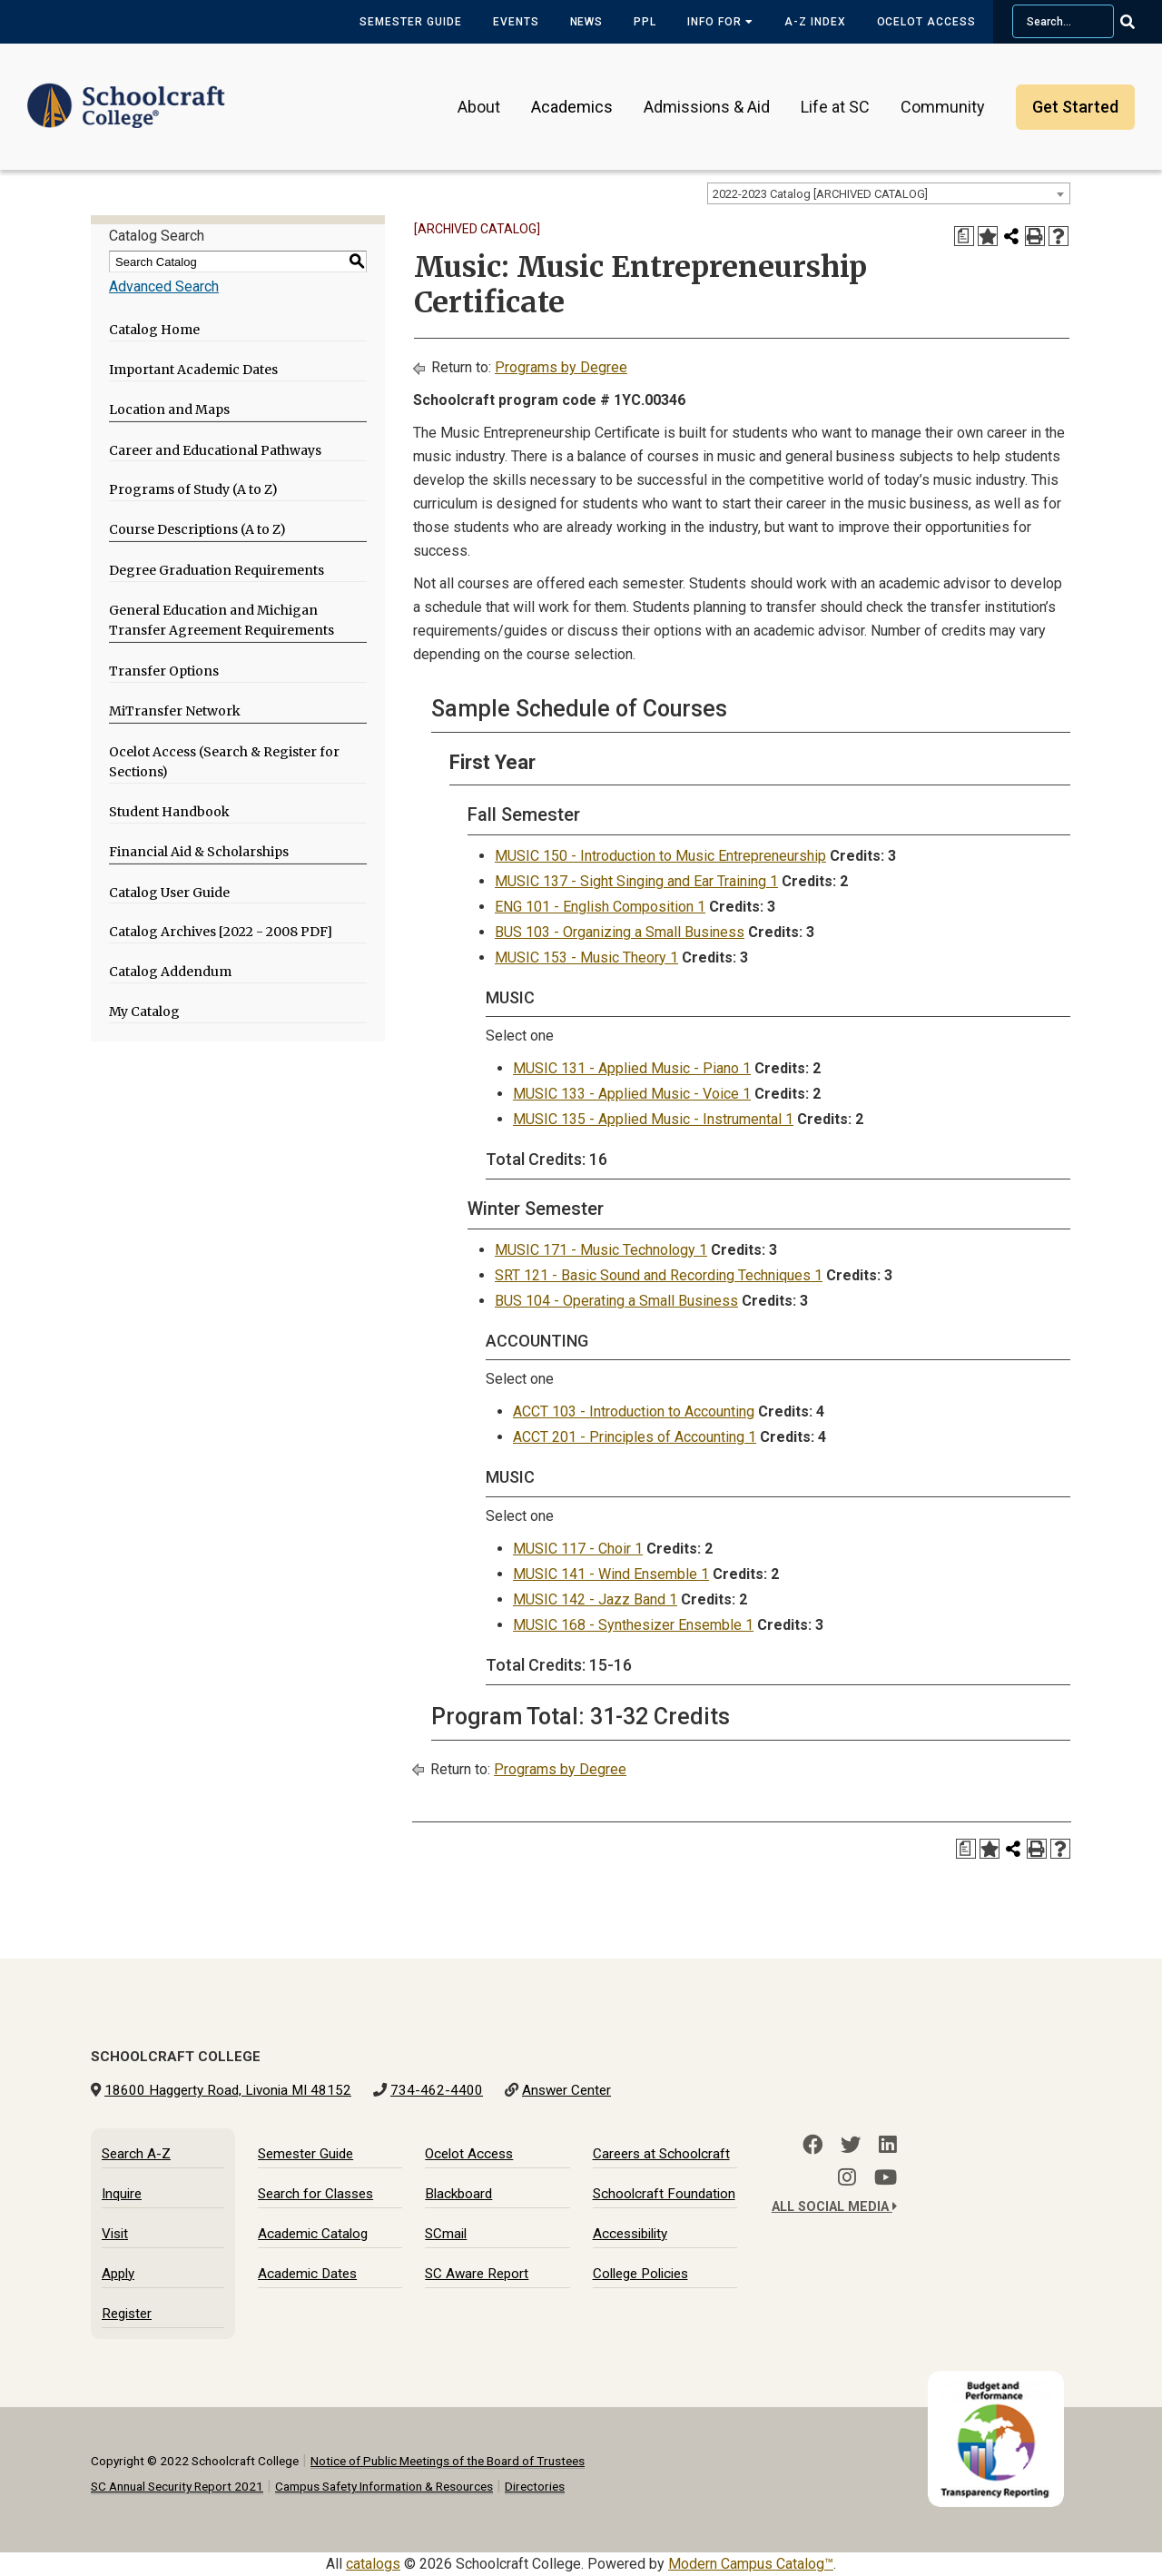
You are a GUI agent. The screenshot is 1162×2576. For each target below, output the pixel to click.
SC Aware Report (476, 2273)
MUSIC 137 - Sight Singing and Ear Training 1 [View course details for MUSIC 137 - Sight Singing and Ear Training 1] (636, 881)
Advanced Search (164, 286)
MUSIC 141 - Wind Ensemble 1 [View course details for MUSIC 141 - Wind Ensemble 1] (611, 1574)
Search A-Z (136, 2154)
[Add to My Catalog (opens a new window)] (988, 236)
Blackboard (458, 2194)
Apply (118, 2273)
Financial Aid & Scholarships (199, 852)
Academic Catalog (313, 2234)
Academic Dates (307, 2273)
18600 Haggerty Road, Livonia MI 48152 (227, 2090)
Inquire (122, 2194)
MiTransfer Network (175, 711)
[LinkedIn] (888, 2145)
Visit (115, 2234)
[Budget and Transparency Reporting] (999, 2382)
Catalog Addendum (170, 971)
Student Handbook (169, 812)
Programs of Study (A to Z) (193, 489)
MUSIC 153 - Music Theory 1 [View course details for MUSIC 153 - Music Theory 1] (586, 957)
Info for (720, 21)
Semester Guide (410, 21)
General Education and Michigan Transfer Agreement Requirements (221, 620)
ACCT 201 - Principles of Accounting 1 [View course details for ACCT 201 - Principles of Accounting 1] (634, 1437)
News (587, 21)
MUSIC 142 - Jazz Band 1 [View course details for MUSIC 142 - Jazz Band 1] (595, 1599)
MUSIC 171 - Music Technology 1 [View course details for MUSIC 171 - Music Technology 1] (601, 1249)
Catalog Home (154, 329)
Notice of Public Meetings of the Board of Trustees (447, 2460)
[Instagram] (847, 2177)
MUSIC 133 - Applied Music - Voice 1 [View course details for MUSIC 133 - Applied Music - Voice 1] (632, 1093)
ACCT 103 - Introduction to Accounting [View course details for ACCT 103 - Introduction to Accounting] (633, 1411)
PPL (645, 21)
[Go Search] (1139, 22)
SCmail (446, 2234)
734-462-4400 (436, 2090)
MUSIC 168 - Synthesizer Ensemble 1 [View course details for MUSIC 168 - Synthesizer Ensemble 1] (633, 1624)
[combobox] (888, 193)
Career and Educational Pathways (215, 450)
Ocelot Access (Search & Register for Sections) (224, 762)
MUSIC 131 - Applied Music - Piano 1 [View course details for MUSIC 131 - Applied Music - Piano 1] (632, 1068)
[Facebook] (812, 2145)
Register (127, 2313)
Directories (535, 2486)
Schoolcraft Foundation (664, 2194)
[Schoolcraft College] (126, 94)
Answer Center (566, 2090)
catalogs (373, 2563)
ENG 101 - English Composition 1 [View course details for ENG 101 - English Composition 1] (600, 906)
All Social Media (834, 2207)
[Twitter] (850, 2145)
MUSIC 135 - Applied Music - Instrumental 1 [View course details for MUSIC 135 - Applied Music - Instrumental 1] (653, 1119)
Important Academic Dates (193, 369)
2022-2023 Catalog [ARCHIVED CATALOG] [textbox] (820, 194)
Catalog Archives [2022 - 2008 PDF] (220, 931)
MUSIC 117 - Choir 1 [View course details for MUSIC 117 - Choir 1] (578, 1548)
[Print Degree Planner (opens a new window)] (964, 236)
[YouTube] (885, 2177)
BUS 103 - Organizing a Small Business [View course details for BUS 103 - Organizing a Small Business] (619, 932)
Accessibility (630, 2234)
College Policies (640, 2273)
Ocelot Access (926, 21)
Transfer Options (164, 671)
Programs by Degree (561, 367)
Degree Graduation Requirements (216, 570)
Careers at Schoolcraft (661, 2154)
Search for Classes (315, 2194)
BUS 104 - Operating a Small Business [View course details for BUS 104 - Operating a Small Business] (616, 1300)
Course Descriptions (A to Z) (197, 529)
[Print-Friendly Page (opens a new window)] (1035, 236)
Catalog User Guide (169, 892)
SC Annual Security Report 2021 (177, 2486)
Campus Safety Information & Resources (384, 2486)
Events (516, 21)
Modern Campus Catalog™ (750, 2563)
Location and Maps (169, 409)
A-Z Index (815, 21)
